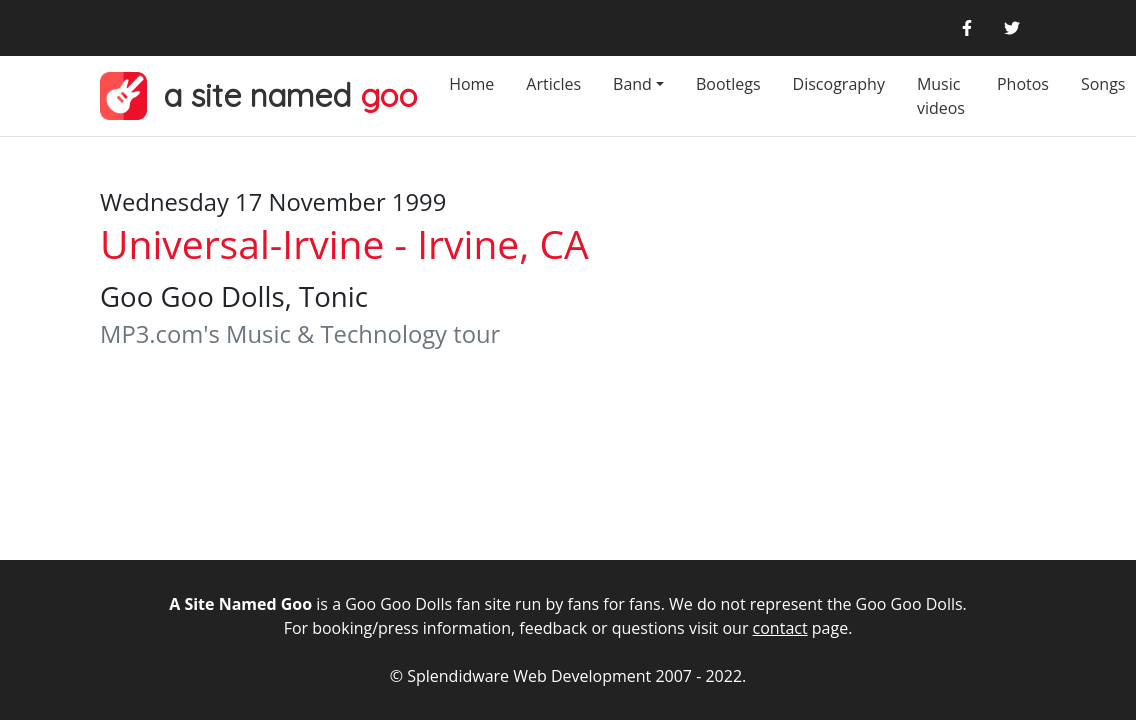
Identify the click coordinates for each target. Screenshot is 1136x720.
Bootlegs (728, 84)
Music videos (941, 96)
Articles (553, 84)
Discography (839, 84)
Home (471, 84)
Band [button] (632, 84)
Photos (1023, 84)
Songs (1103, 84)
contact (780, 628)
